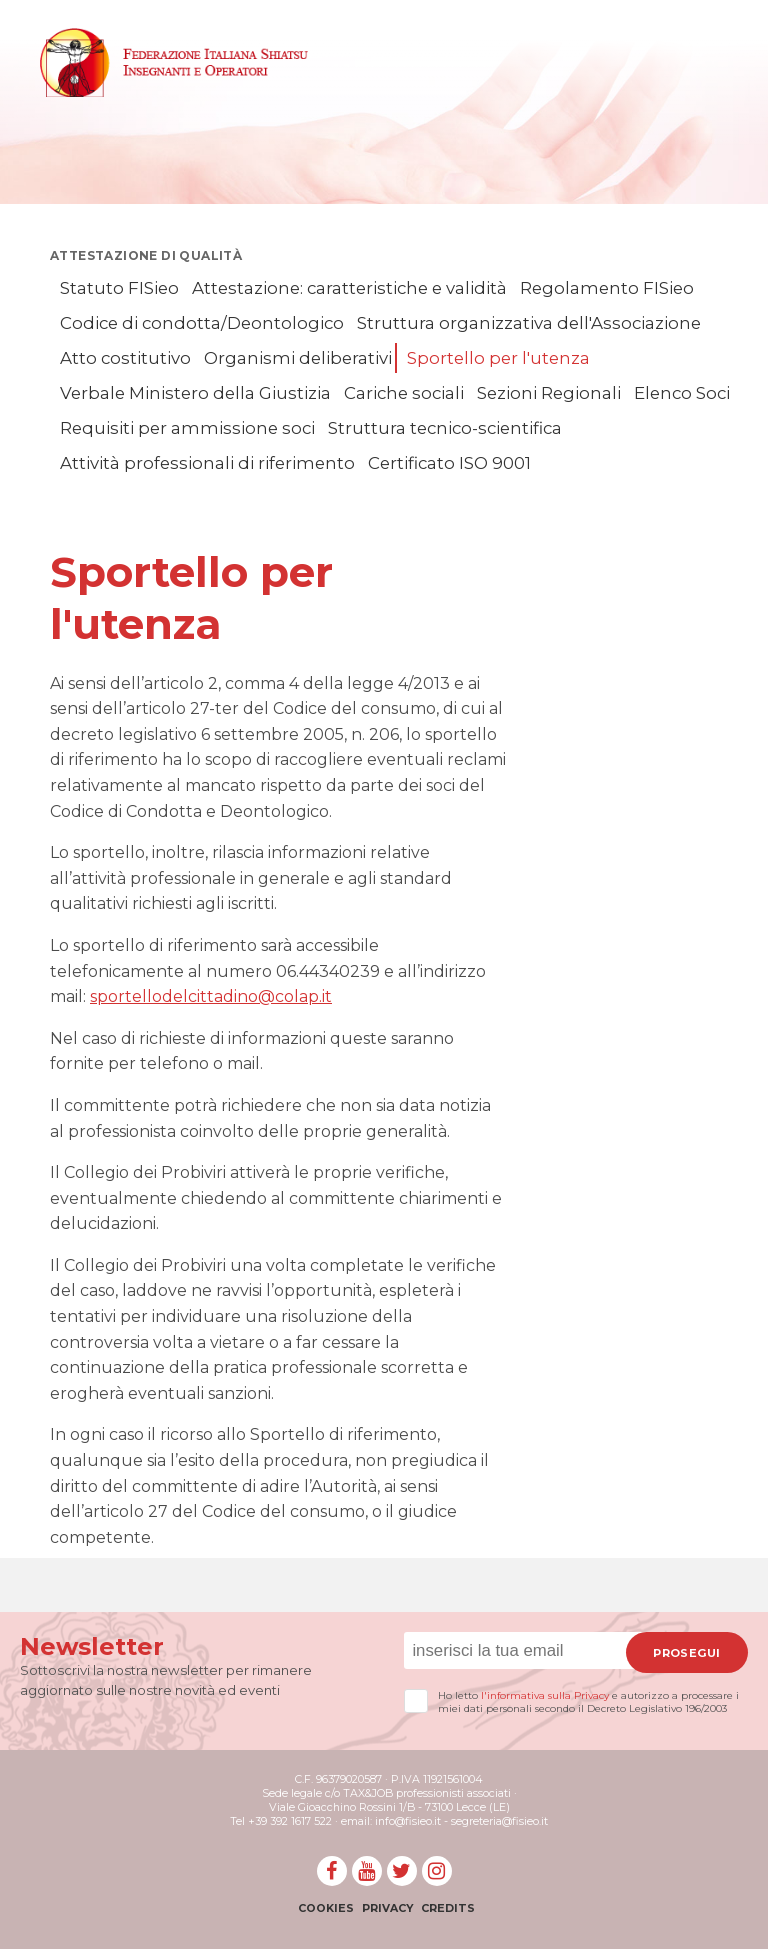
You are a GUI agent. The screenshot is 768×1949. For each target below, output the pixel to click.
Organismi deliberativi (298, 358)
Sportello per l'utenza (498, 358)
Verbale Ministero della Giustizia (195, 393)
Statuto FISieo (119, 288)
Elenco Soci (682, 393)
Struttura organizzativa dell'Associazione (529, 323)
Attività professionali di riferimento (207, 463)
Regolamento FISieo (607, 288)
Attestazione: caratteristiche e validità (349, 288)
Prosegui (686, 1653)
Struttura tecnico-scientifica (445, 428)
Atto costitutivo (125, 358)
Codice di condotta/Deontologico (202, 323)
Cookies (326, 1908)
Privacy (387, 1908)
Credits (448, 1908)
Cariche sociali (404, 393)
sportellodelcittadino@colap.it (211, 996)
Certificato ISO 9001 (449, 463)
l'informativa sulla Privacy (545, 1695)
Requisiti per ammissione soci (187, 428)
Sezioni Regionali (549, 393)
